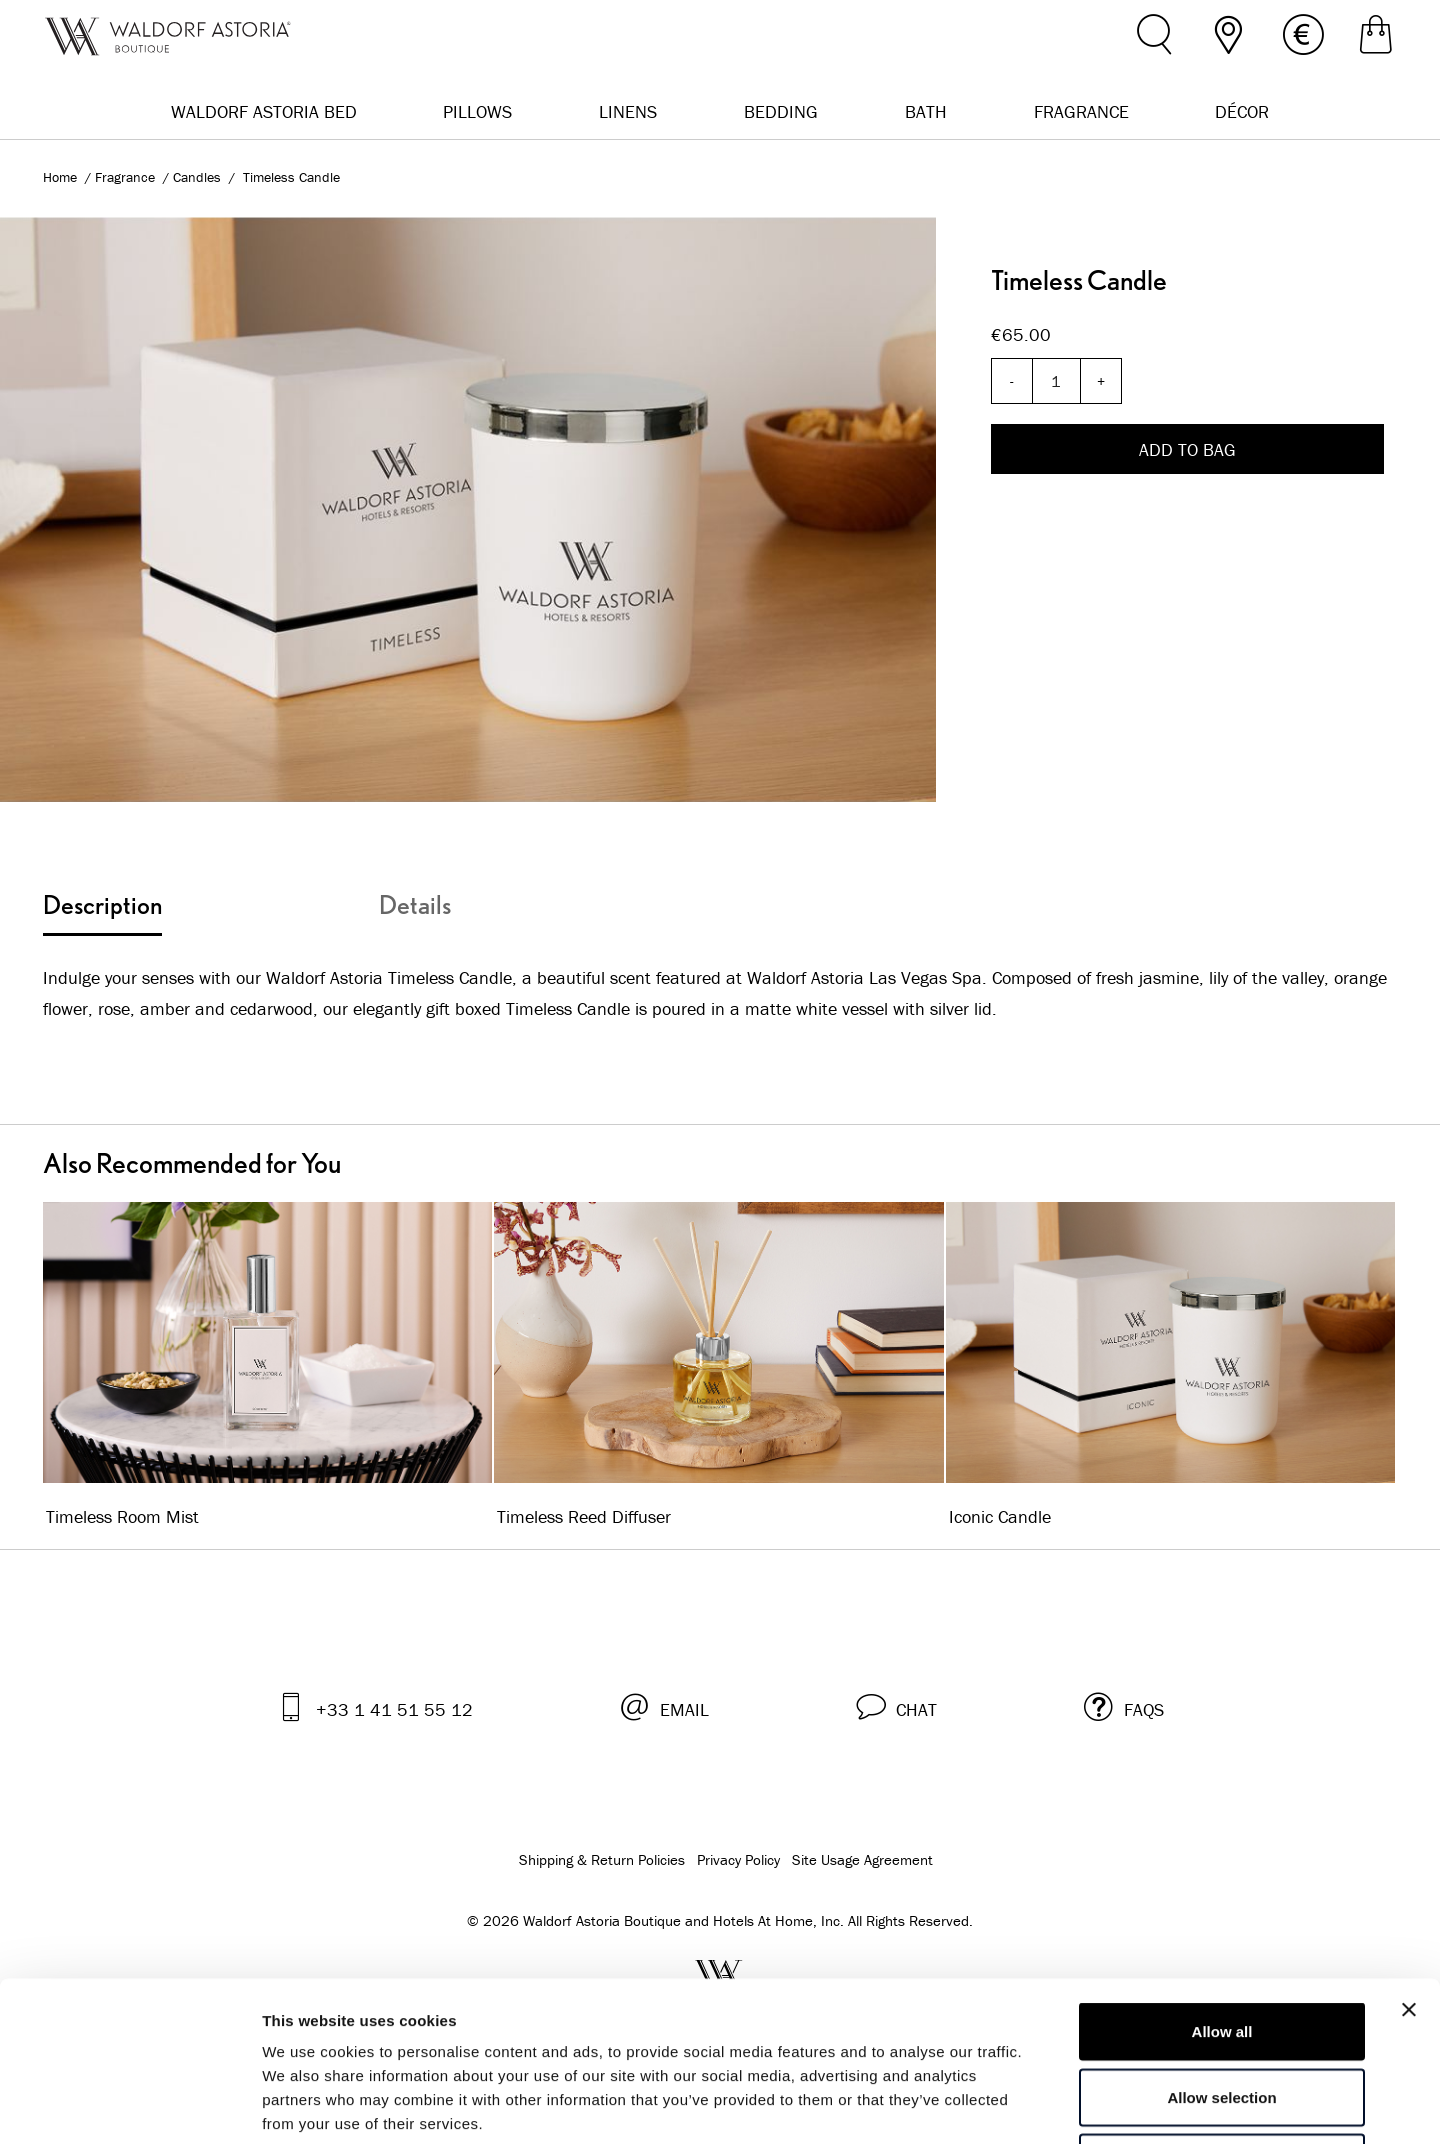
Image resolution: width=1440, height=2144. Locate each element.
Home (60, 177)
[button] (896, 1706)
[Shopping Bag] (1376, 38)
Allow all (1222, 1881)
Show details (1049, 2104)
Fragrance (127, 177)
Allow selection (1221, 1947)
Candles (199, 177)
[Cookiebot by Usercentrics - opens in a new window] (129, 2105)
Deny (1222, 2012)
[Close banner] (1409, 1860)
